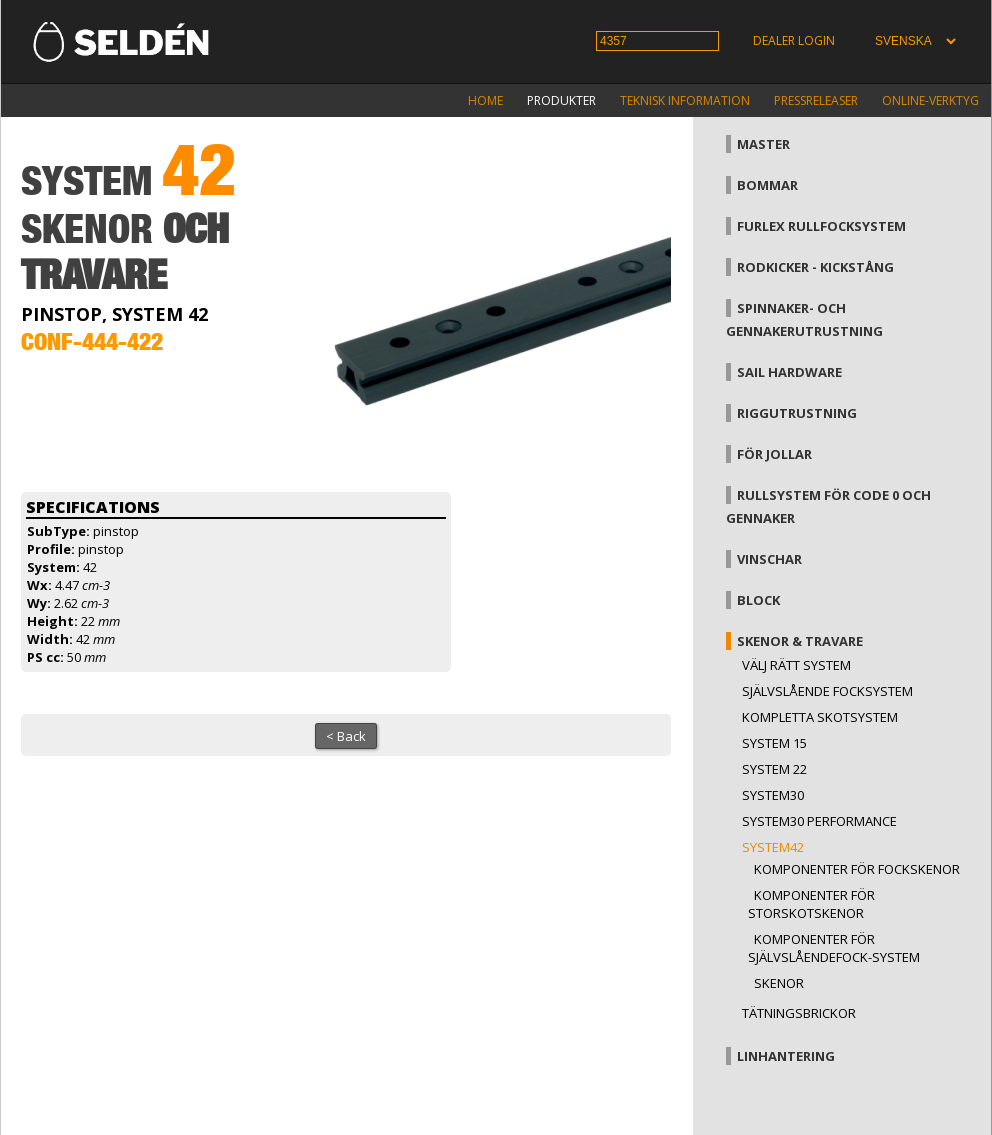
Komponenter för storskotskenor (811, 904)
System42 (773, 847)
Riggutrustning (797, 413)
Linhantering (786, 1056)
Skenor (779, 983)
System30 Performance (819, 821)
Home (485, 100)
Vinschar (769, 559)
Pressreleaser (816, 100)
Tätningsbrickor (799, 1013)
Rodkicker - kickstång (815, 267)
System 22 (774, 769)
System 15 (774, 743)
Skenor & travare (800, 641)
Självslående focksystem (827, 691)
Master (763, 144)
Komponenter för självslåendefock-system (834, 948)
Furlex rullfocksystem (821, 226)
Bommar (767, 185)
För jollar (774, 454)
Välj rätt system (796, 665)
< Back (346, 736)
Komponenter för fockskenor (857, 869)
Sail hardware (789, 372)
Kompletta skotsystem (820, 717)
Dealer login (794, 40)
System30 (773, 795)
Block (758, 600)
